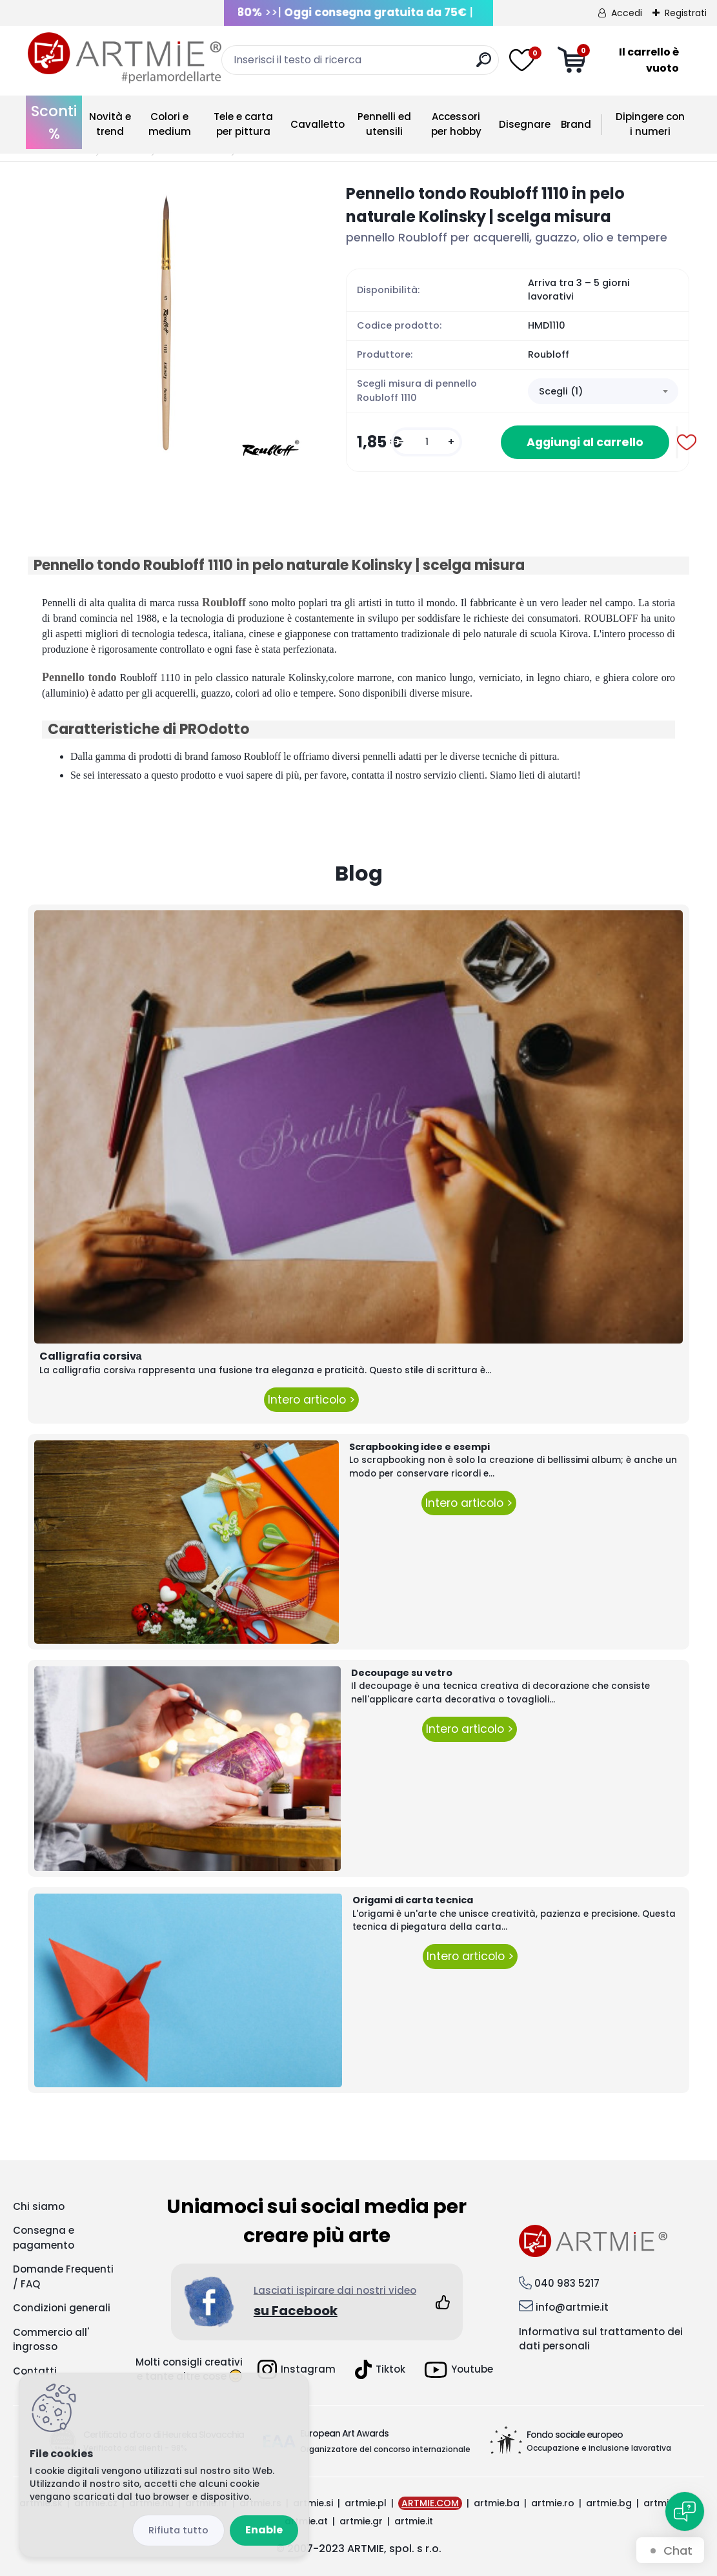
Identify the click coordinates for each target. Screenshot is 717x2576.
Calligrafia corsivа (90, 1356)
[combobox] (603, 391)
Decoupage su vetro (401, 1672)
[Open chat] (684, 2511)
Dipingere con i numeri (650, 124)
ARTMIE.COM (430, 2503)
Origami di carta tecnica (412, 1900)
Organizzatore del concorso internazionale (385, 2449)
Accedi (626, 12)
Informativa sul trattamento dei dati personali (601, 2339)
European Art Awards (344, 2433)
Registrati (686, 12)
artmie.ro (552, 2503)
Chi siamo (39, 2206)
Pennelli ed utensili (384, 124)
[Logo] (124, 58)
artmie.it (413, 2521)
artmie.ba (497, 2503)
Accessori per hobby (456, 124)
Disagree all (178, 2530)
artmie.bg (609, 2503)
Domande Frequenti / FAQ (63, 2276)
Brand (576, 124)
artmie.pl (366, 2503)
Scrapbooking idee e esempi (419, 1446)
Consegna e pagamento (43, 2237)
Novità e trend (110, 124)
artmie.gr (361, 2521)
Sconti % (54, 122)
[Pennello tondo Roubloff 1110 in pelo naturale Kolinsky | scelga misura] (166, 320)
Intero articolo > (311, 1399)
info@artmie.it (572, 2307)
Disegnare (524, 124)
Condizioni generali (61, 2308)
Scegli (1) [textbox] (561, 391)
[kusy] (426, 441)
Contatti (35, 2371)
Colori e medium (169, 124)
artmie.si (313, 2503)
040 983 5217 (567, 2283)
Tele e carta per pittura (243, 124)
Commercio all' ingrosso (51, 2340)
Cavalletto (317, 124)
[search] (483, 64)
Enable (264, 2529)
